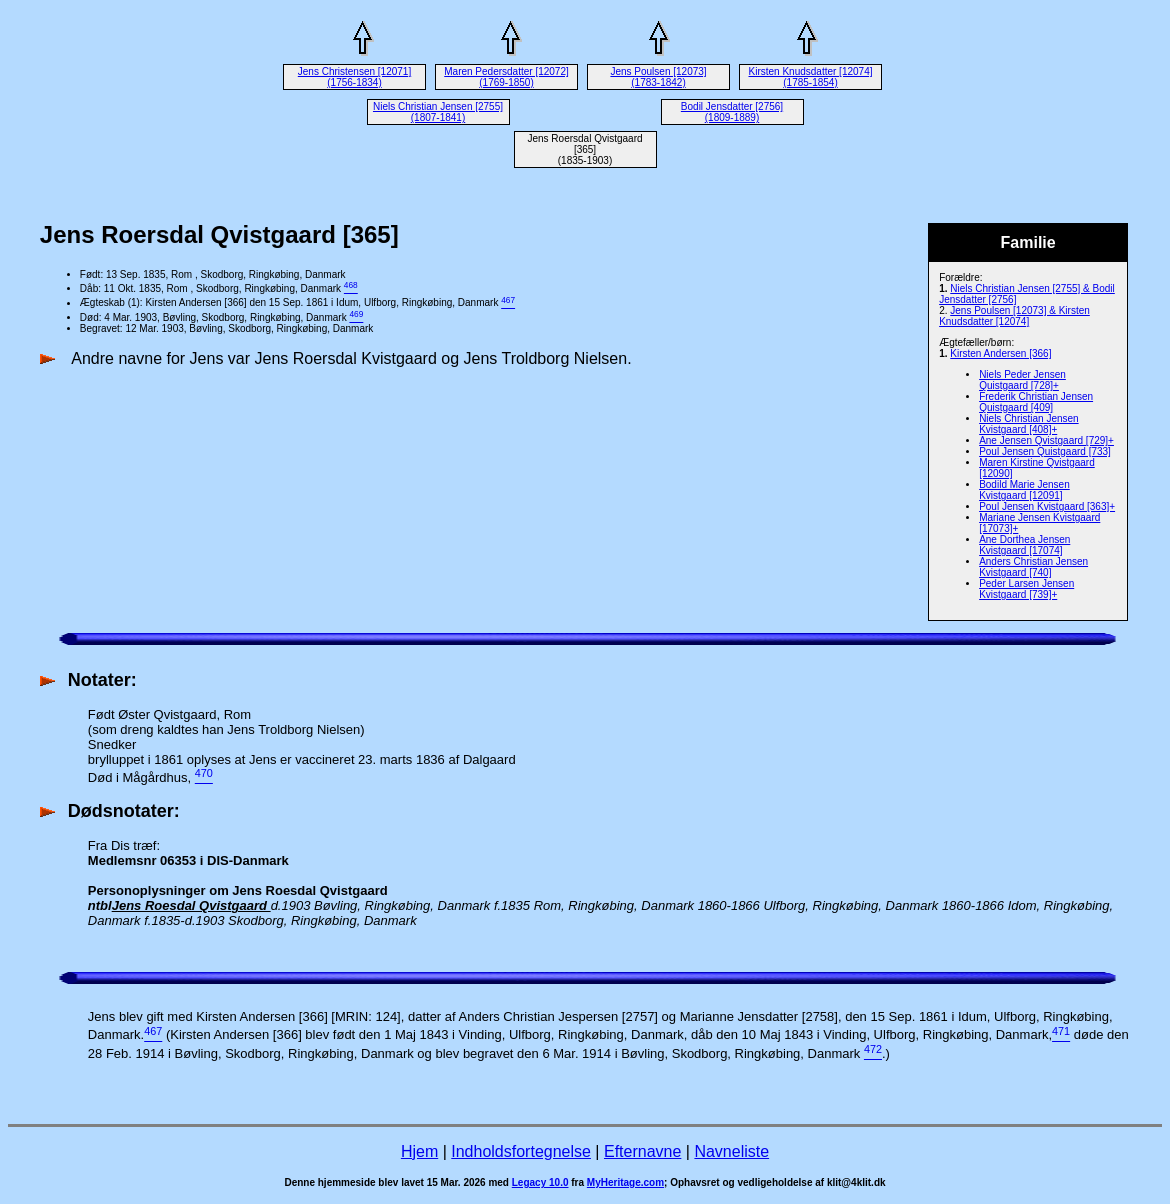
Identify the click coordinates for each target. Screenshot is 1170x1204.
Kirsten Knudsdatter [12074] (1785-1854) (811, 77)
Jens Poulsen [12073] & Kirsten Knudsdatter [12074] (1014, 316)
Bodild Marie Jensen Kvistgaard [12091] (1024, 490)
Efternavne (642, 1151)
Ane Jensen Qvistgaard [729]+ (1046, 440)
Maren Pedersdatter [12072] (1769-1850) (506, 77)
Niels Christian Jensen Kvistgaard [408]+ (1029, 424)
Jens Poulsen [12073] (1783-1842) (658, 77)
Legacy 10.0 (540, 1182)
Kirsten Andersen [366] (1000, 353)
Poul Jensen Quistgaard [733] (1045, 451)
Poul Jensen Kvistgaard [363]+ (1047, 506)
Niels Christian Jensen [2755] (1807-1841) (438, 112)
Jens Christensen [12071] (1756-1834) (354, 77)
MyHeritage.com (625, 1182)
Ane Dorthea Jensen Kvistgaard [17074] (1024, 545)
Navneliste (731, 1151)
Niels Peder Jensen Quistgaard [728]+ (1022, 380)
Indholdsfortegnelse (521, 1151)
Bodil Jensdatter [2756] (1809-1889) (732, 112)
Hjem (419, 1151)
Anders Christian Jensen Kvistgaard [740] (1033, 567)
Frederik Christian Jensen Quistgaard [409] (1036, 402)
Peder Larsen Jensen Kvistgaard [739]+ (1026, 589)
